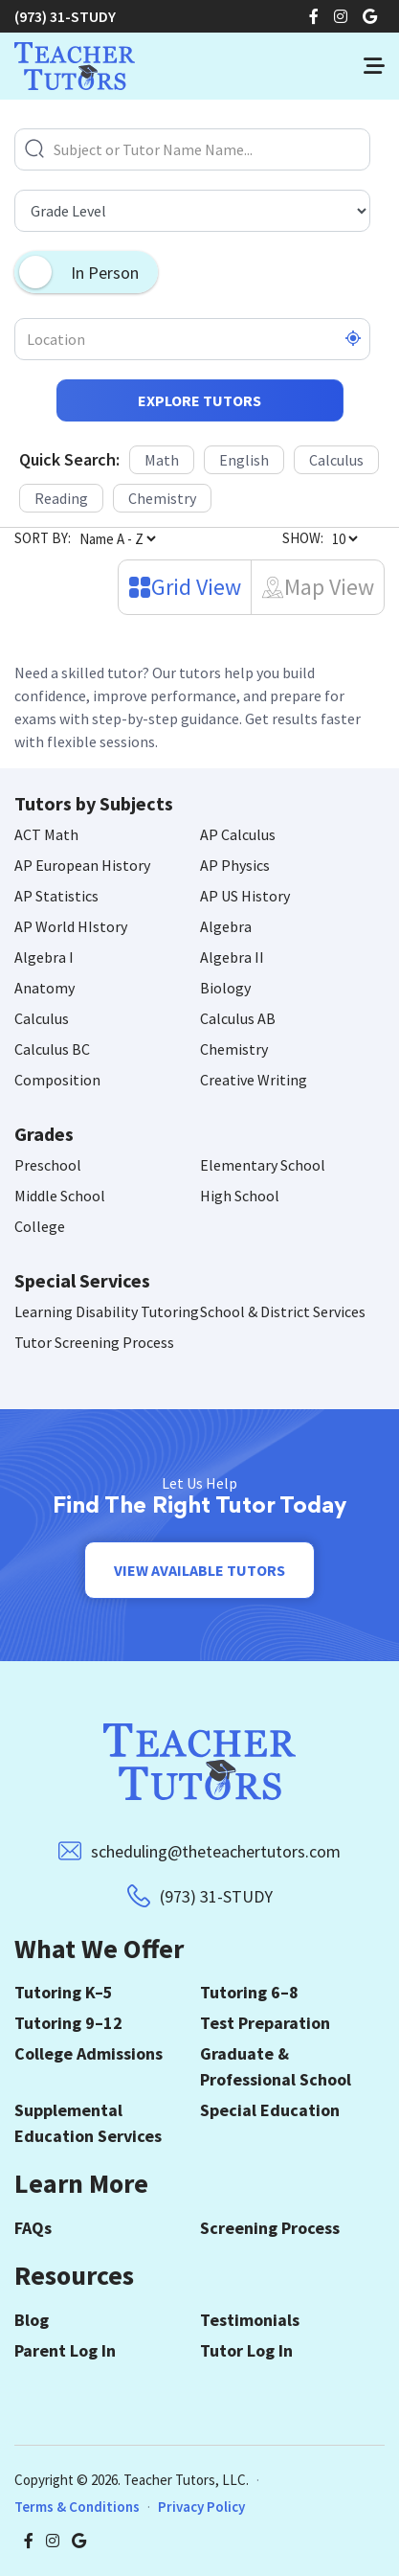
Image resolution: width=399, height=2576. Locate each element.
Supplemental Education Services (88, 2123)
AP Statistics (56, 895)
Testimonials (249, 2320)
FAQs (33, 2228)
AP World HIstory (70, 926)
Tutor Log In (246, 2350)
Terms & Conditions (77, 2506)
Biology (225, 987)
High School (239, 1195)
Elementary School (262, 1164)
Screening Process (270, 2228)
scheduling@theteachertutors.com (216, 1851)
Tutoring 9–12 (68, 2023)
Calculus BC (52, 1049)
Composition (57, 1079)
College (39, 1226)
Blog (31, 2320)
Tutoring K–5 (63, 1992)
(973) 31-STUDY (65, 16)
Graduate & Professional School (275, 2066)
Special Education (270, 2110)
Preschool (47, 1164)
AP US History (245, 895)
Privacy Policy (201, 2506)
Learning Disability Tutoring (106, 1311)
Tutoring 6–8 (249, 1992)
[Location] (192, 339)
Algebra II (232, 957)
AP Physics (235, 865)
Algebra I (44, 957)
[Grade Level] (192, 211)
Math (161, 459)
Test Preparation (265, 2023)
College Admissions (88, 2053)
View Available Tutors (199, 1570)
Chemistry (162, 498)
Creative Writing (253, 1079)
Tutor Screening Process (94, 1342)
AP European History (82, 865)
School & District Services (283, 1311)
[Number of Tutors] (344, 538)
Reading (61, 498)
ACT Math (46, 834)
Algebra (226, 926)
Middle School (59, 1195)
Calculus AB (238, 1018)
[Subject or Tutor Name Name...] (192, 149)
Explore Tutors (199, 400)
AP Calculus (238, 834)
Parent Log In (65, 2350)
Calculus (336, 459)
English (244, 459)
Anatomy (44, 987)
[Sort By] (117, 538)
